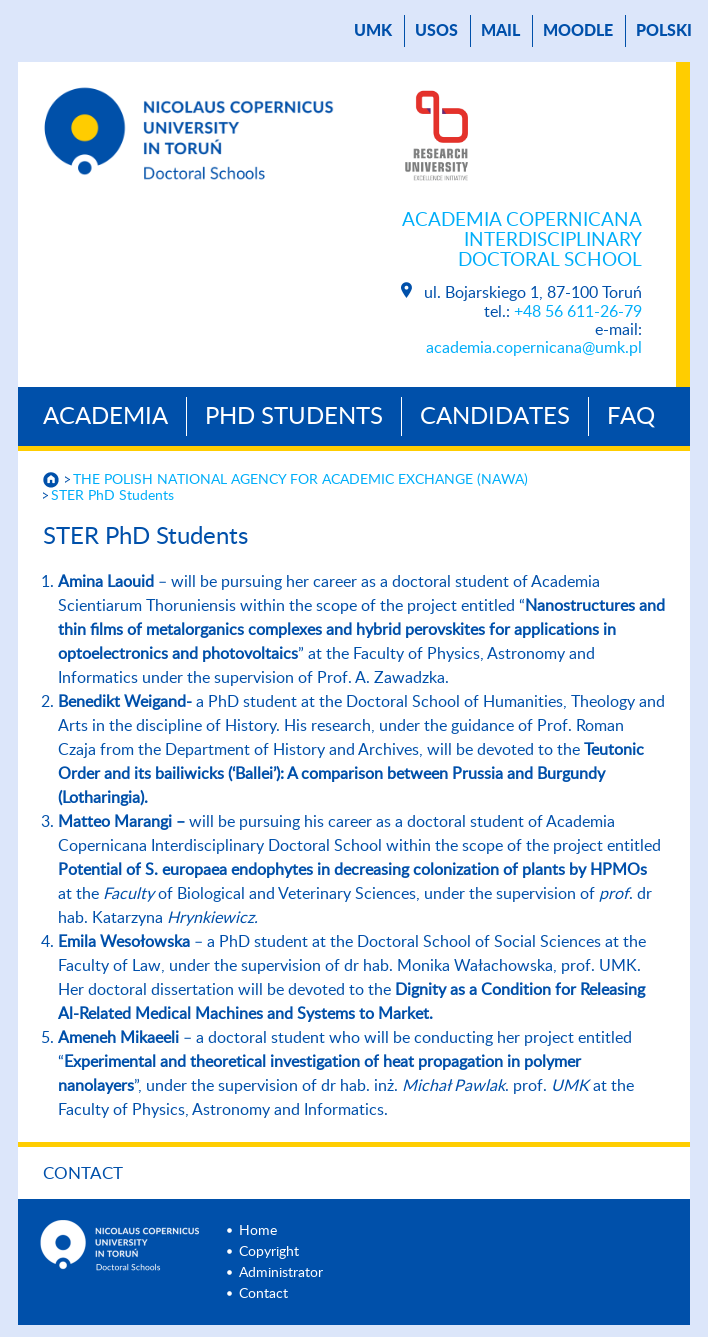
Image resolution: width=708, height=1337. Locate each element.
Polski (664, 31)
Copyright (269, 1252)
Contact (83, 1173)
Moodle (578, 31)
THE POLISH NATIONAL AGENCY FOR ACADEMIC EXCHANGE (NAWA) (300, 480)
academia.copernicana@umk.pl (534, 348)
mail (500, 31)
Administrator (281, 1273)
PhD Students (294, 417)
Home (258, 1231)
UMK (373, 31)
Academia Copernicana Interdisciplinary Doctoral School (522, 240)
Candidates (495, 417)
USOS (436, 31)
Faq (631, 417)
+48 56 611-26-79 (578, 312)
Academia (105, 417)
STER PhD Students (112, 496)
